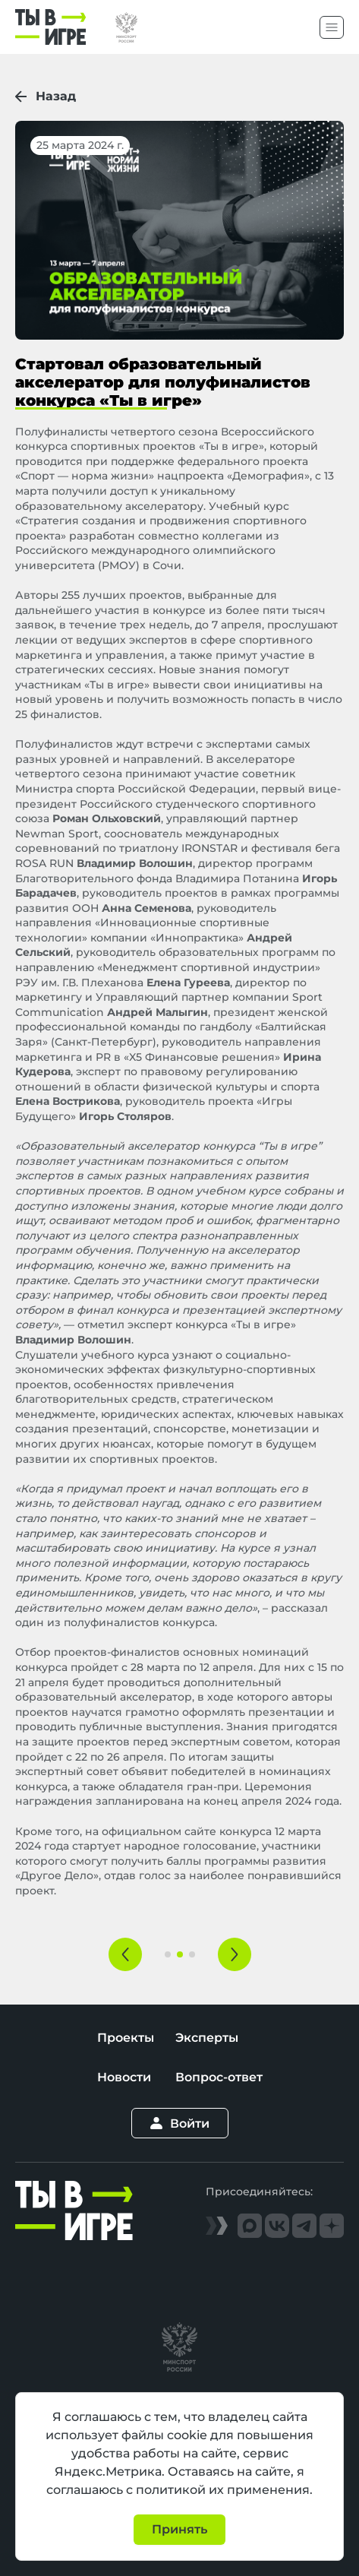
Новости (124, 2077)
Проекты (125, 2037)
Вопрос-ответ (219, 2077)
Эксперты (206, 2037)
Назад (45, 96)
